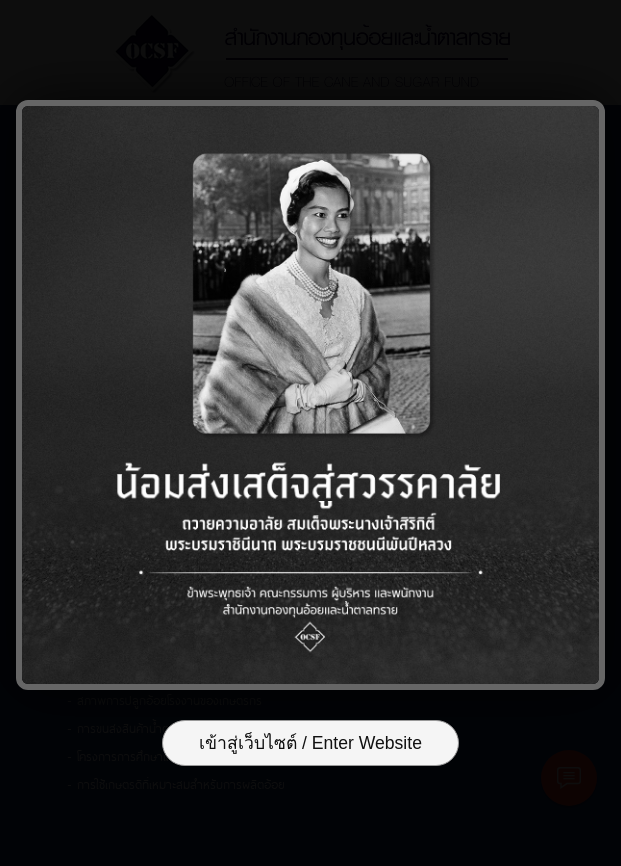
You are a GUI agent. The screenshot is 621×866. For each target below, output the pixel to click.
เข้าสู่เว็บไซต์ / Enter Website (310, 743)
